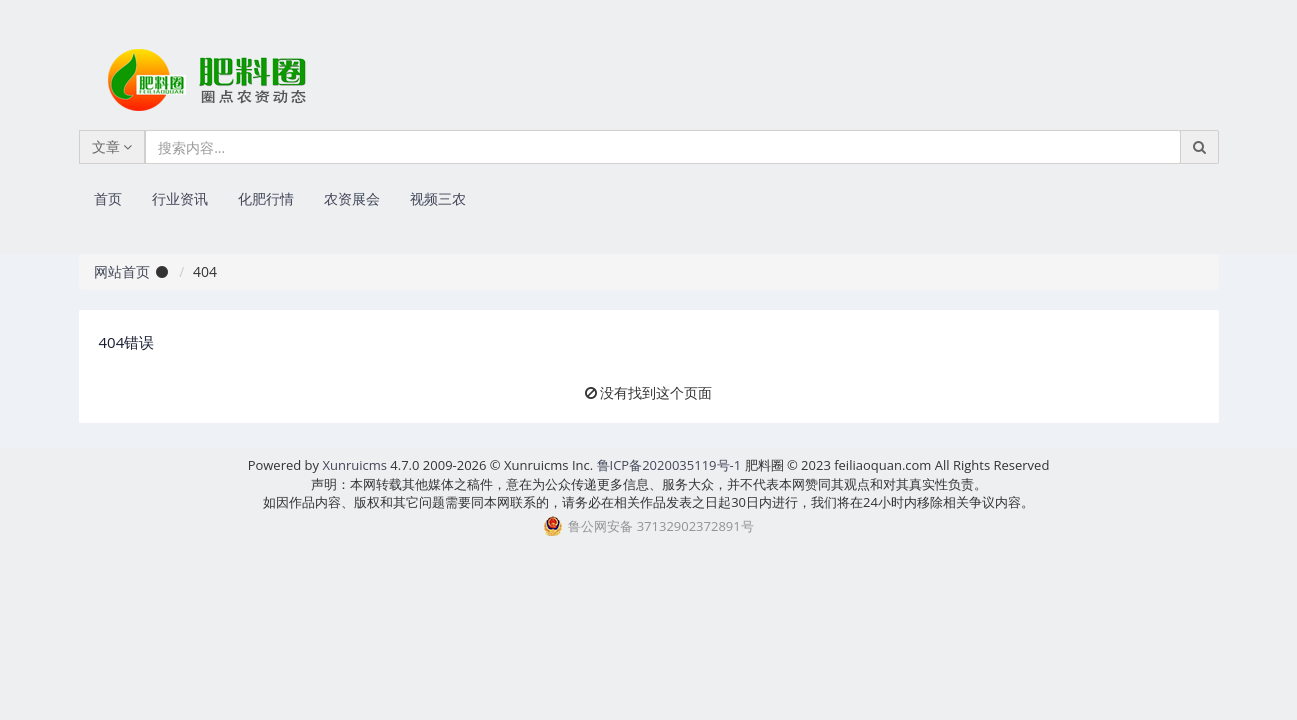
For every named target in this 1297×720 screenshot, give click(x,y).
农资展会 (352, 198)
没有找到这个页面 (656, 392)
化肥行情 (266, 198)
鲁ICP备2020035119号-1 (669, 465)
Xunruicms (354, 465)
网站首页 (122, 271)
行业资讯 (180, 198)
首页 (108, 198)
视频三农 (438, 198)
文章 (112, 146)
